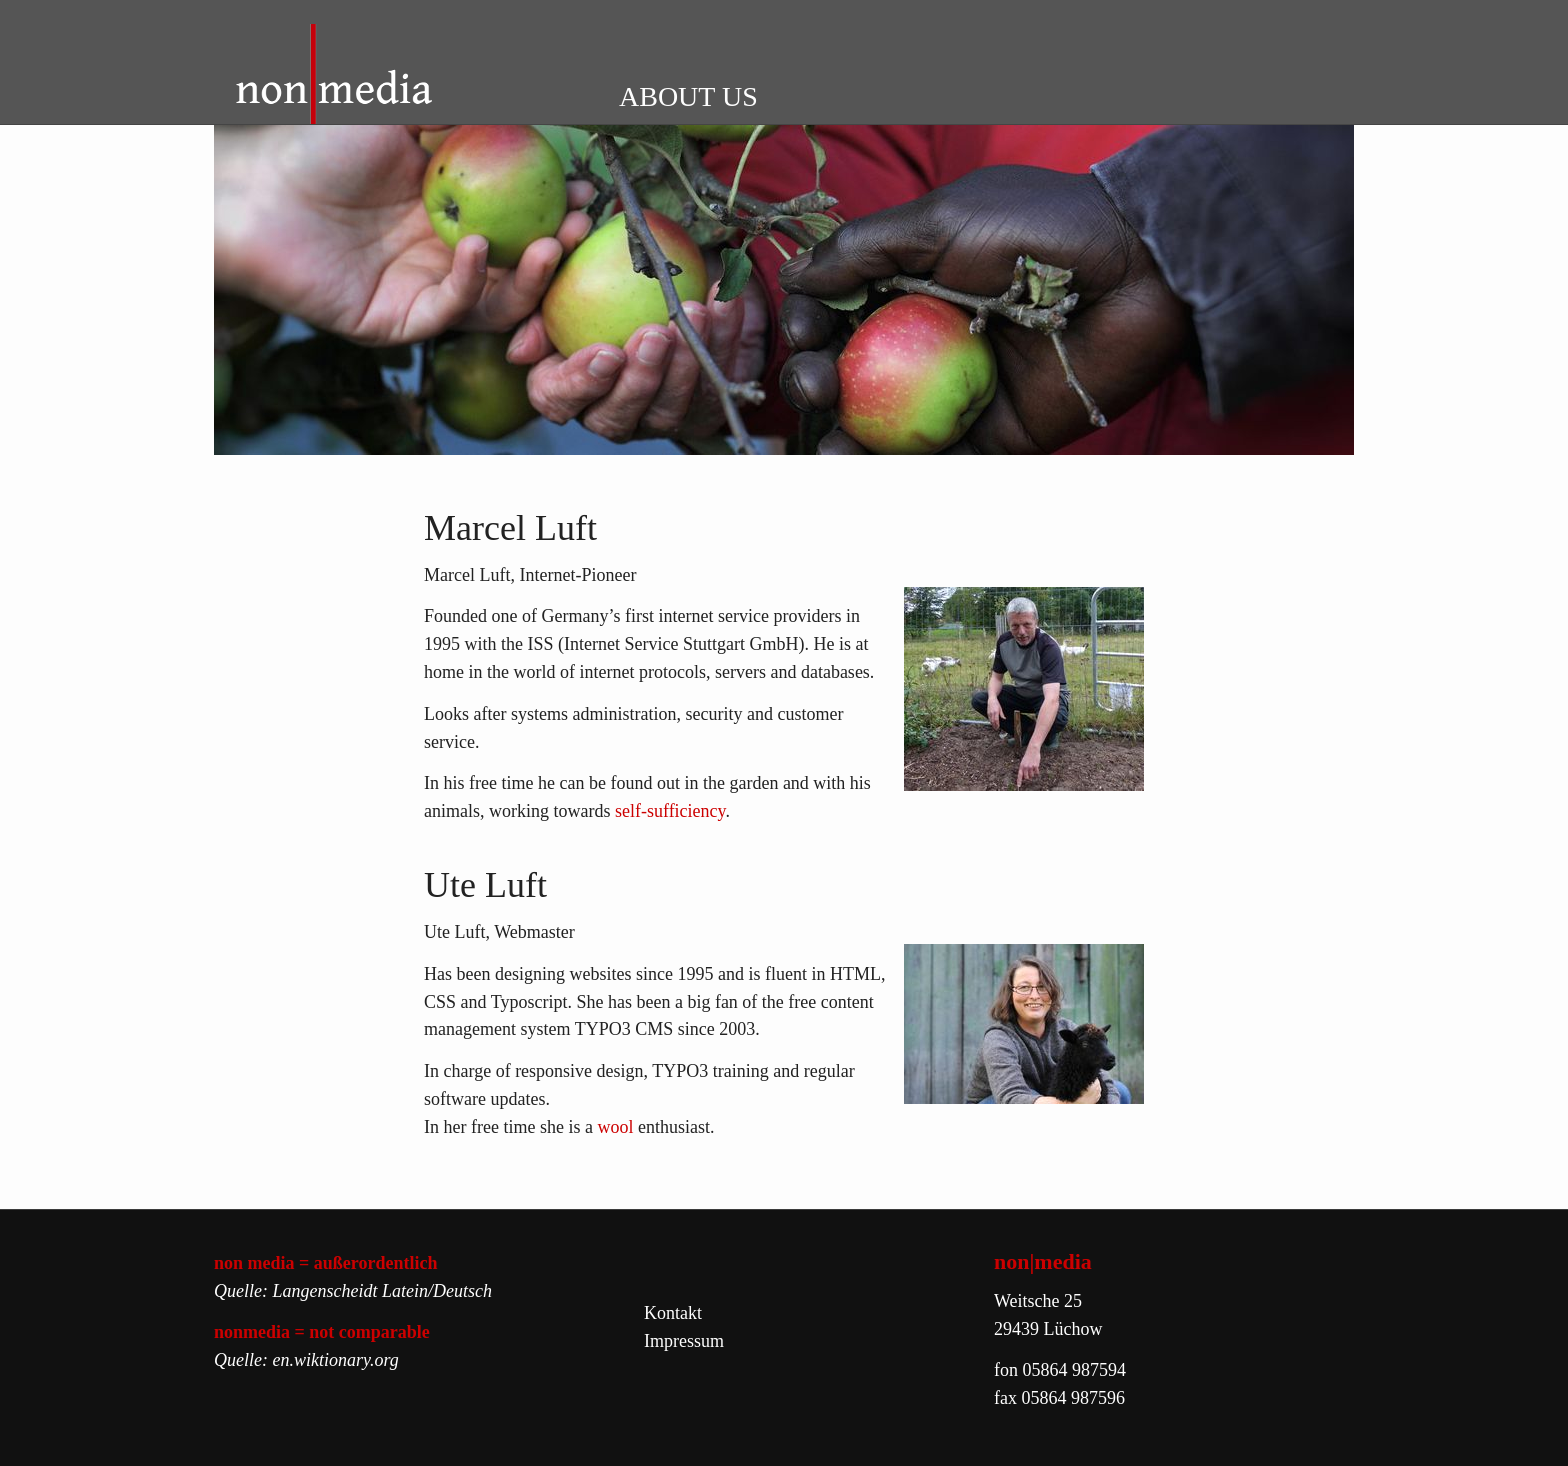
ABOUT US (688, 96)
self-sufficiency (670, 811)
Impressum (684, 1341)
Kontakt (673, 1313)
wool (617, 1127)
